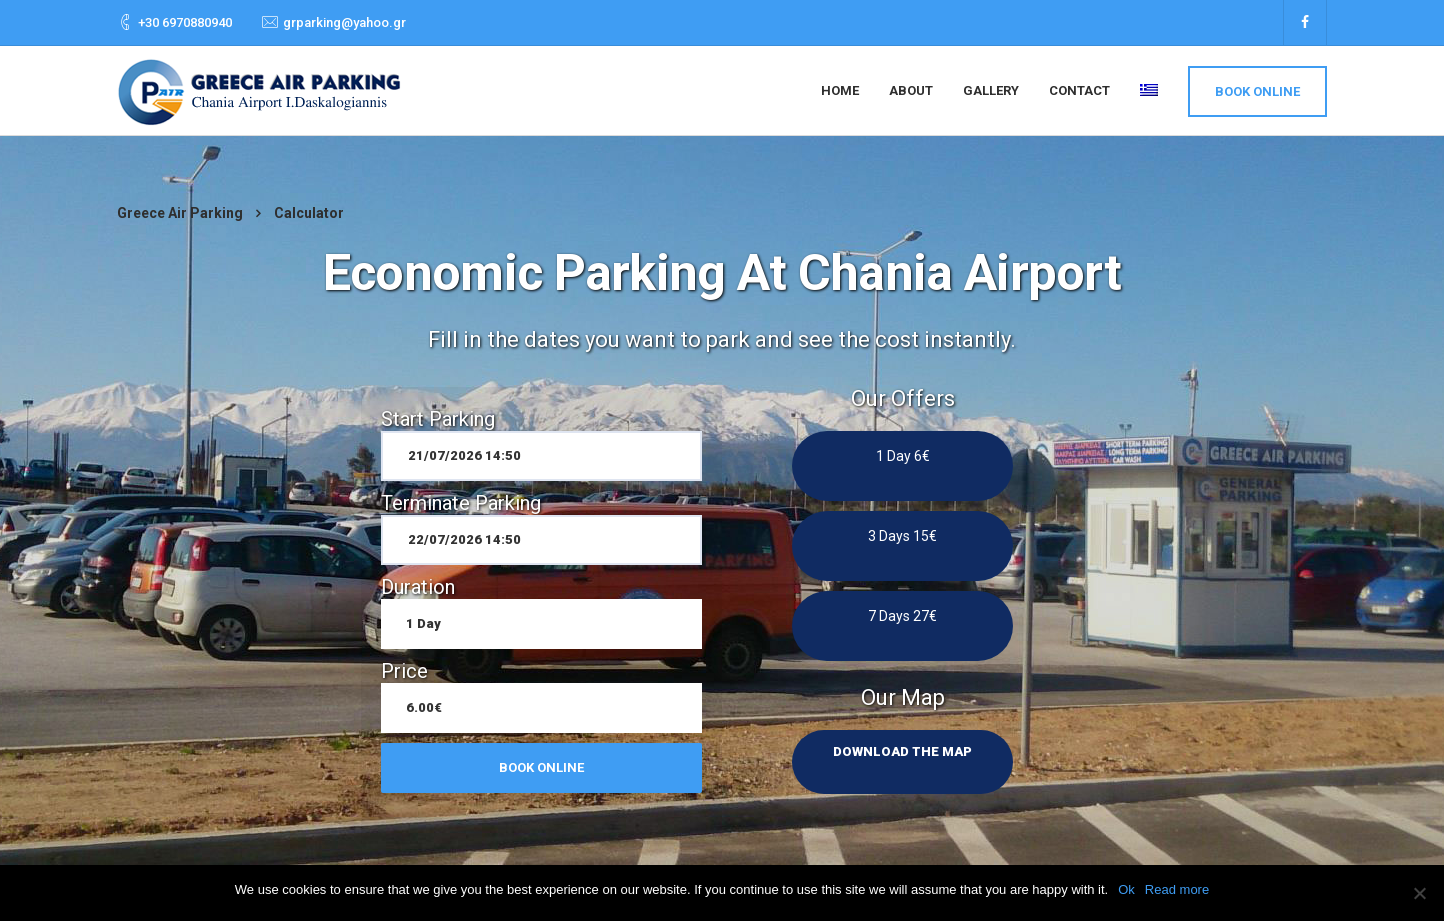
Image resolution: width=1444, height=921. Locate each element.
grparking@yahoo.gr (344, 22)
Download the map (902, 751)
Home (840, 90)
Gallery (991, 90)
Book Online (1257, 91)
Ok (1126, 889)
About (911, 90)
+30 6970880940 (185, 22)
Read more (1177, 889)
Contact (1079, 90)
